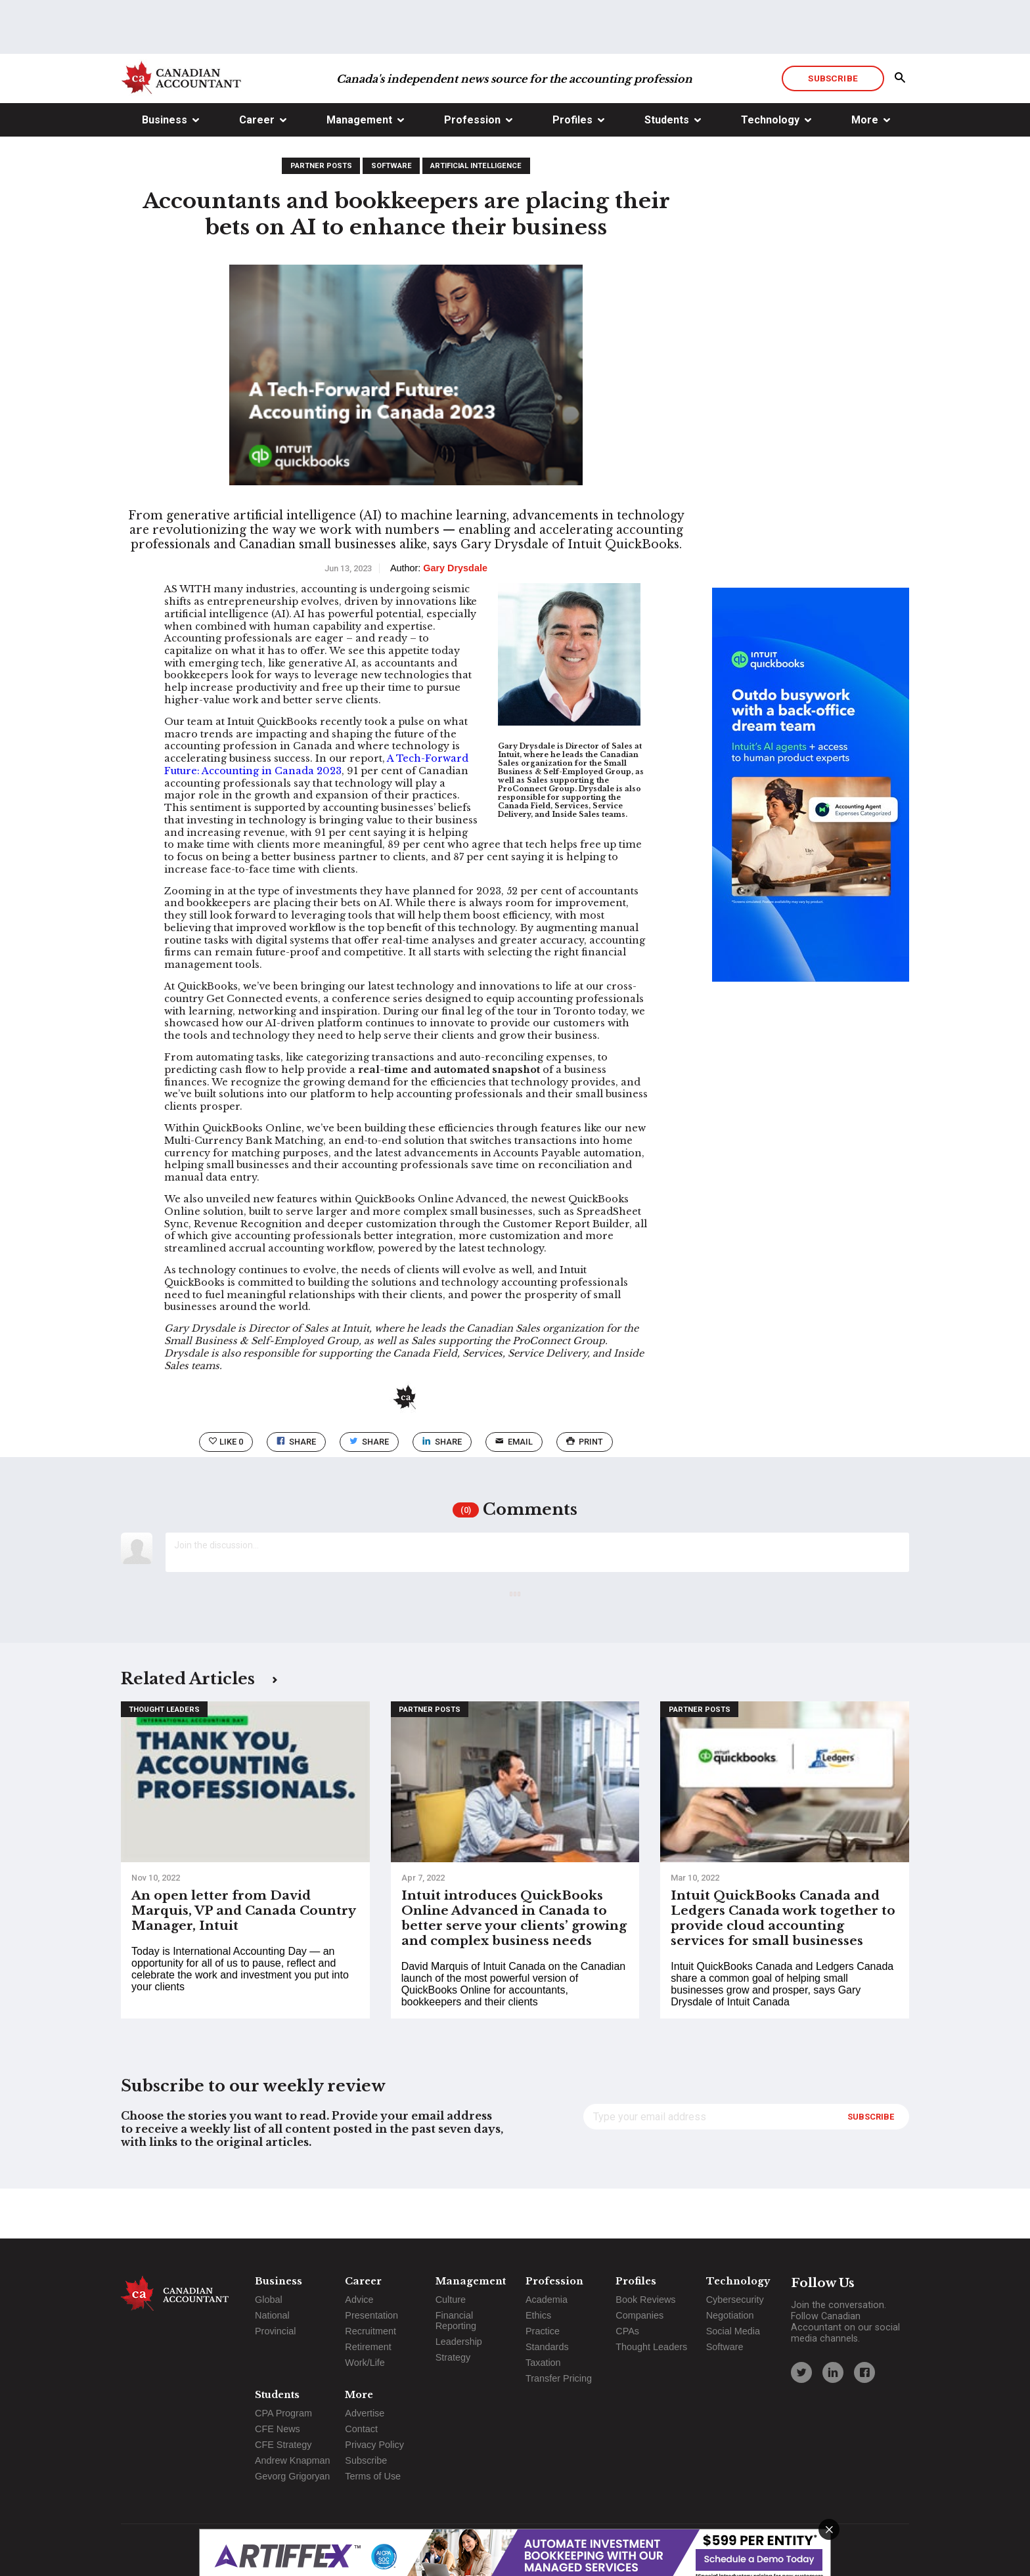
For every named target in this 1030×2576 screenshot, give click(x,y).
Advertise (364, 2413)
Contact (361, 2429)
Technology (770, 170)
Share (296, 1491)
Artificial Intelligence (476, 215)
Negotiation (730, 2315)
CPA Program (283, 2413)
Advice (359, 2299)
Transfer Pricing (559, 2378)
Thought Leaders (164, 1759)
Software (391, 215)
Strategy (453, 2357)
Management (359, 170)
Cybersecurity (735, 2299)
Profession (472, 170)
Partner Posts (321, 215)
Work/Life (365, 2362)
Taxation (543, 2362)
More (864, 170)
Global (268, 2299)
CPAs (627, 2331)
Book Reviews (645, 2299)
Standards (547, 2347)
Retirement (368, 2347)
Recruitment (370, 2331)
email (514, 1491)
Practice (543, 2331)
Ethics (538, 2315)
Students (666, 170)
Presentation (371, 2315)
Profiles (572, 170)
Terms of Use (373, 2476)
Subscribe (832, 128)
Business (164, 170)
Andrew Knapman (292, 2460)
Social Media (733, 2331)
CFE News (277, 2429)
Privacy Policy (374, 2444)
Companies (639, 2315)
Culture (451, 2299)
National (272, 2315)
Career (257, 170)
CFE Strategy (283, 2444)
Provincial (275, 2331)
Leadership (459, 2341)
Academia (547, 2299)
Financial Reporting (456, 2320)
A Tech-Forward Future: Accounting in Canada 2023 (316, 814)
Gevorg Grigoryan (292, 2476)
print (584, 1491)
